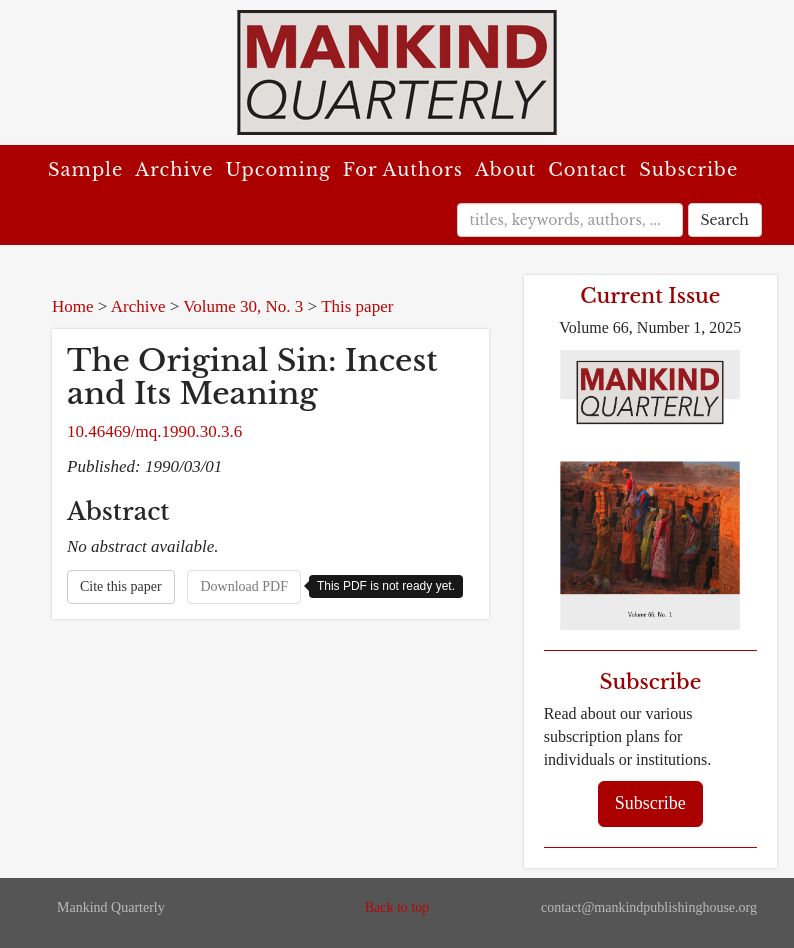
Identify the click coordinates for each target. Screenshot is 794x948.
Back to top (397, 907)
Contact (587, 170)
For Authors (403, 170)
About (505, 170)
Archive (174, 170)
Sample (85, 170)
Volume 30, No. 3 (243, 306)
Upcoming (278, 170)
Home (73, 306)
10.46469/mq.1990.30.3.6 (154, 431)
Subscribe (688, 170)
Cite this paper (121, 586)
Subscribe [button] (650, 803)
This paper (357, 306)
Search (725, 220)
